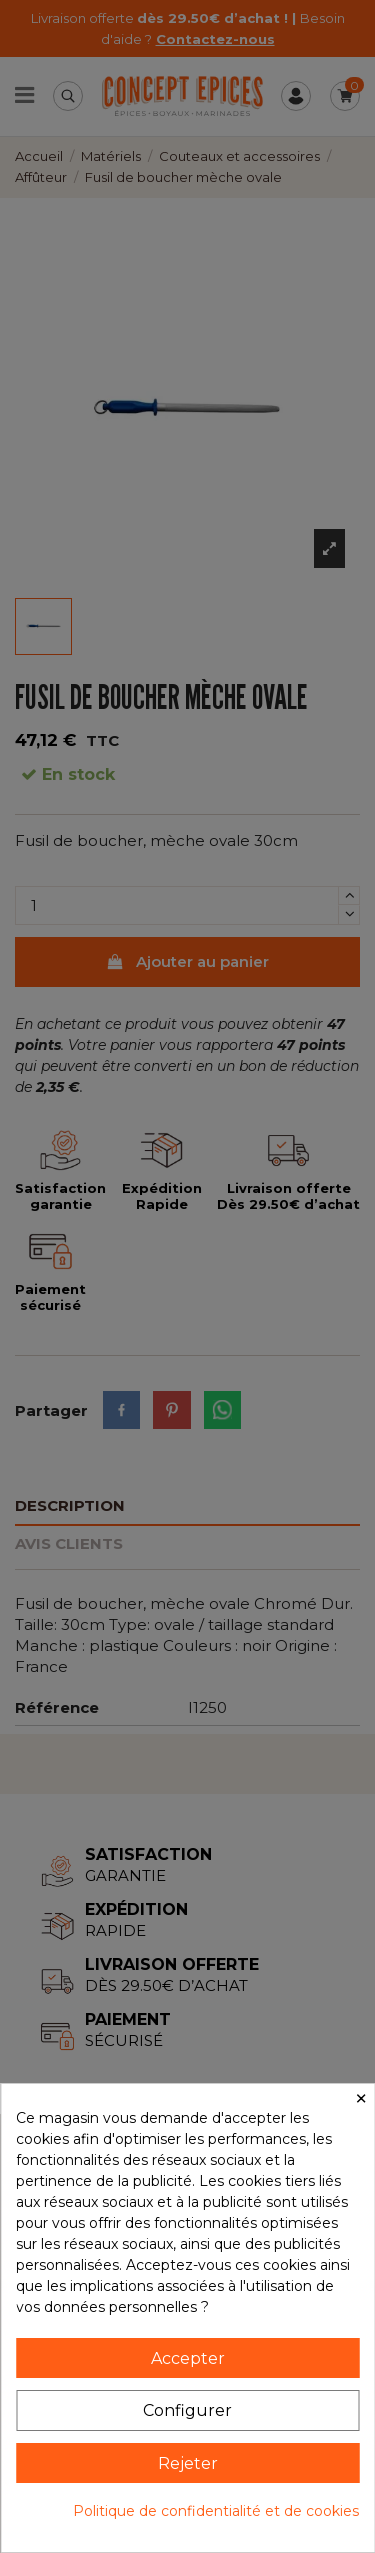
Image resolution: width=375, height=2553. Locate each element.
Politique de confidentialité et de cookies (216, 2511)
